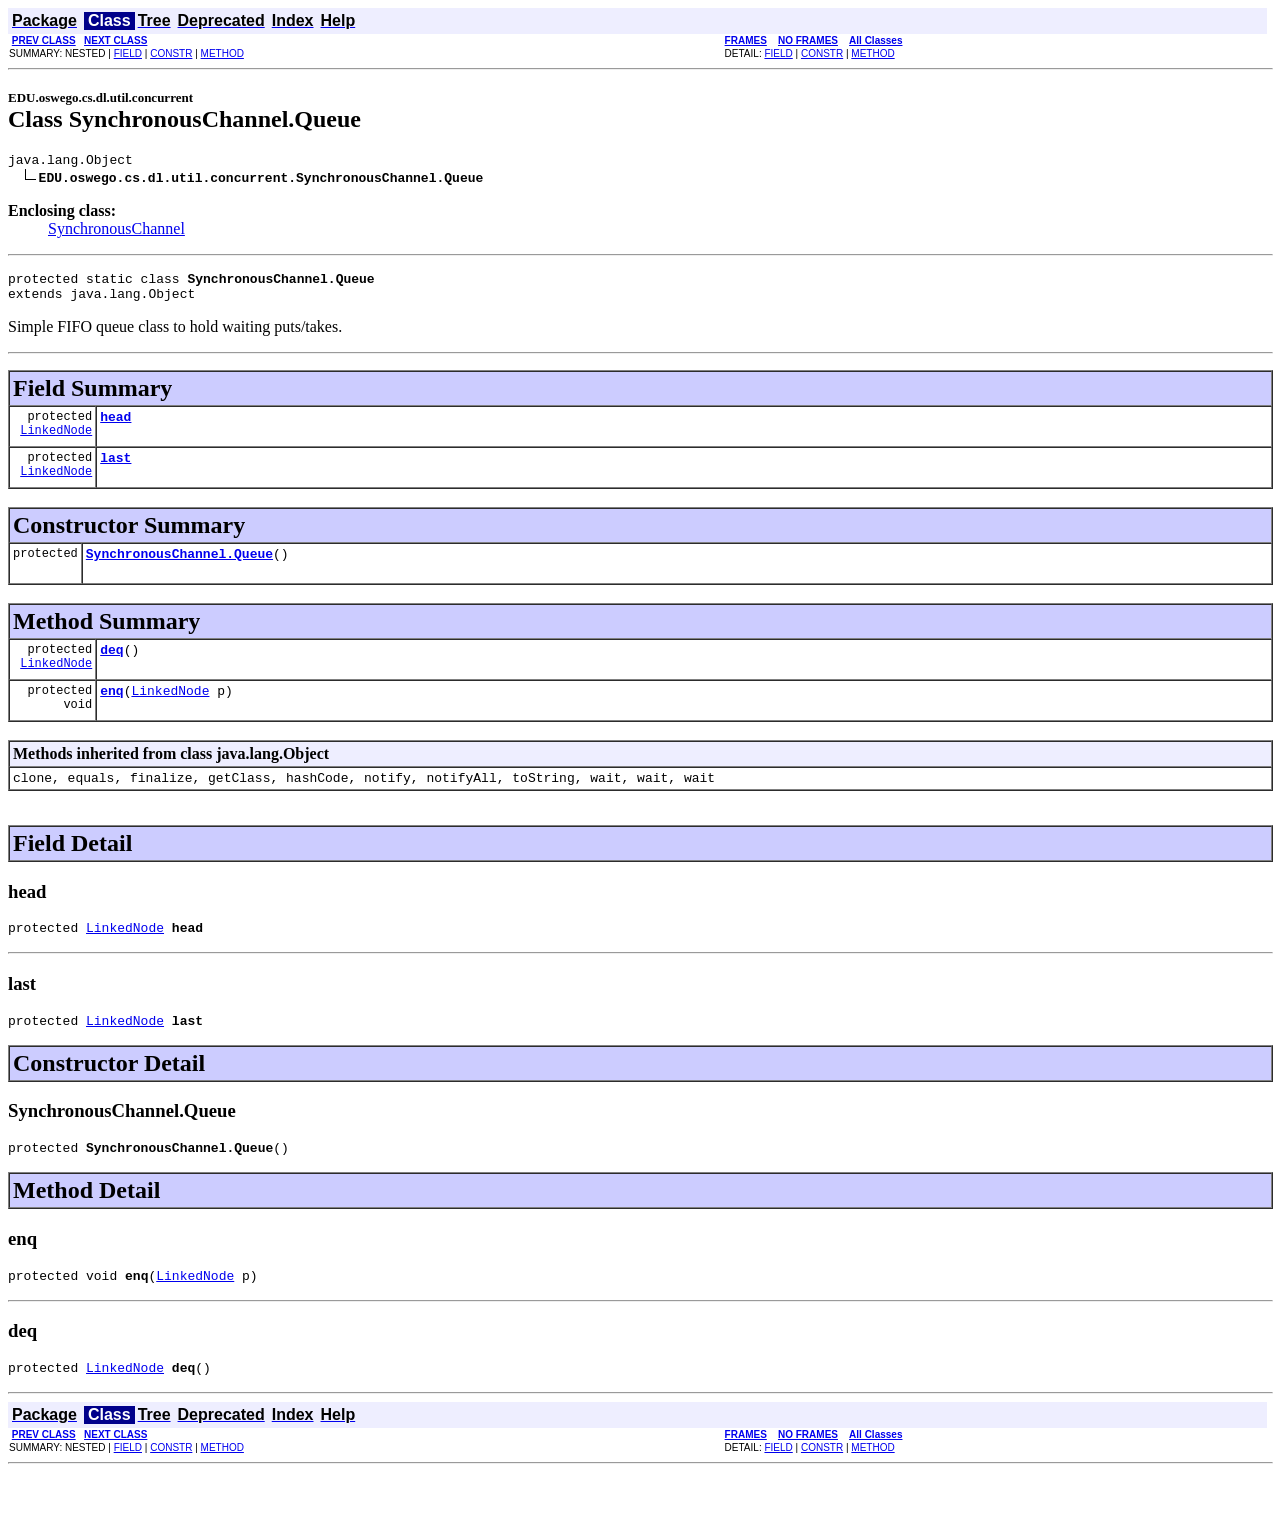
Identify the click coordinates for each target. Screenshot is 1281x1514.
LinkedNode (56, 444)
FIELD (128, 53)
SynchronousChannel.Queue (179, 571)
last (115, 472)
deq (111, 670)
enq (111, 714)
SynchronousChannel (116, 231)
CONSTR (171, 53)
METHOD (222, 53)
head (115, 428)
